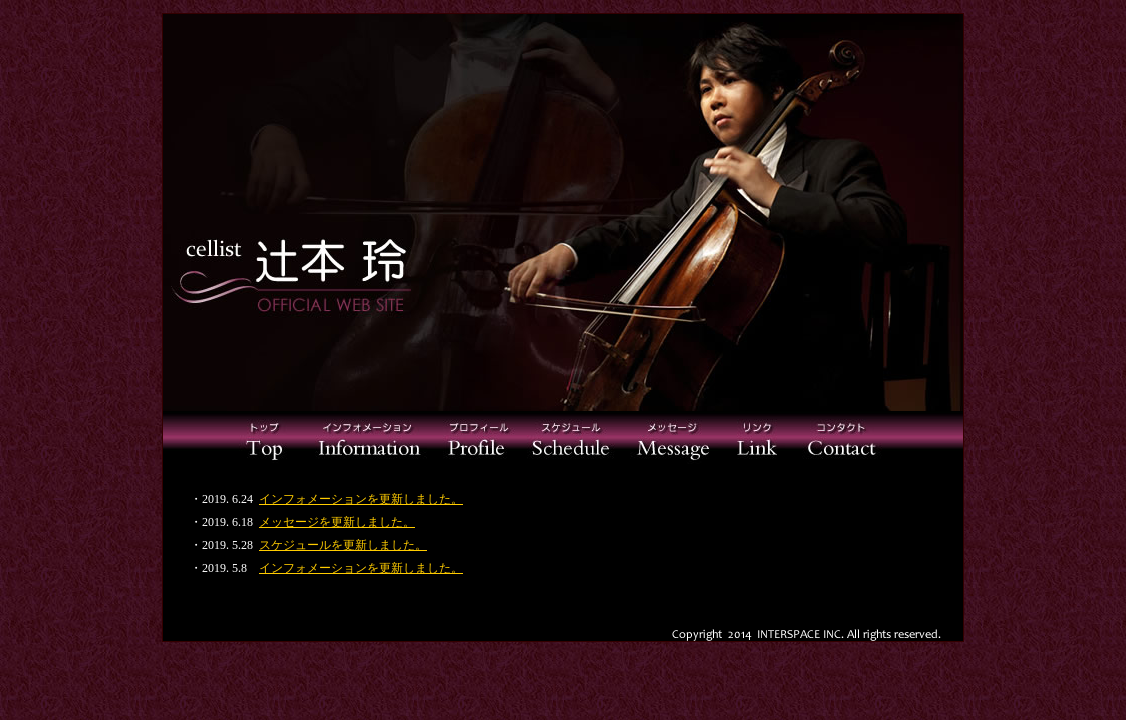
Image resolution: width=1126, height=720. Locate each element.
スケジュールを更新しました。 (343, 545)
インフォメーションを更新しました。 (361, 499)
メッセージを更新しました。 (337, 522)
